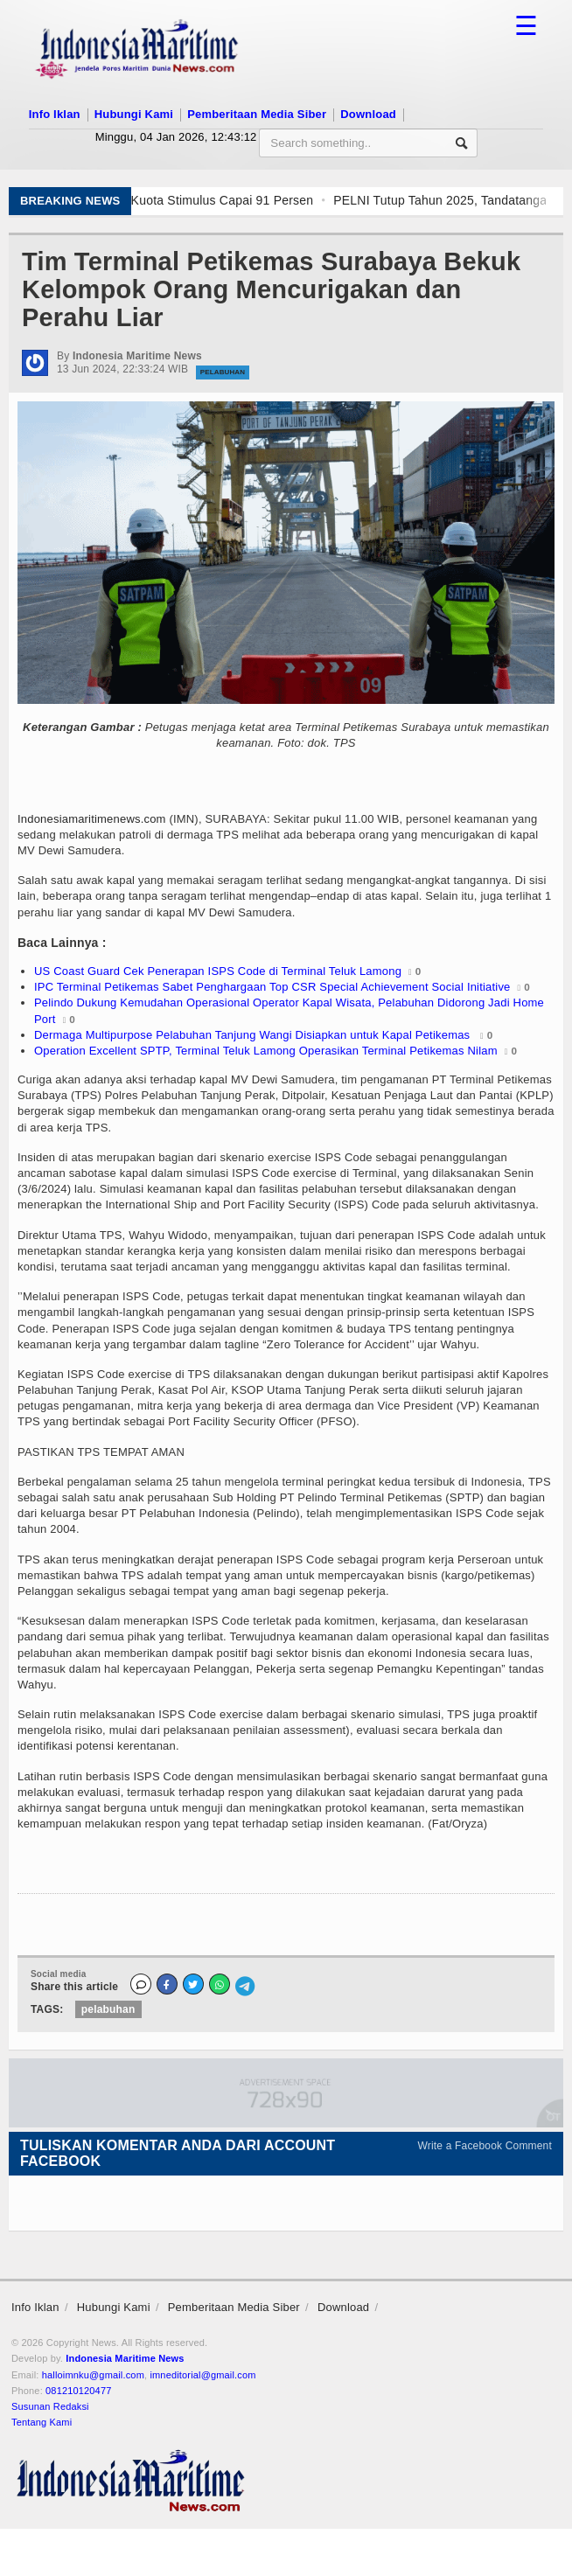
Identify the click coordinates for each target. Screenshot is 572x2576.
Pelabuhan (222, 372)
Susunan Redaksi (50, 2406)
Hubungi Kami (133, 114)
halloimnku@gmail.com (93, 2375)
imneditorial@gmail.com (202, 2375)
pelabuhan (108, 2009)
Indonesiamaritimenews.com (91, 818)
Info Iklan (54, 114)
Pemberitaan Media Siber (256, 114)
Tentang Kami (41, 2422)
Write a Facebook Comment (485, 2146)
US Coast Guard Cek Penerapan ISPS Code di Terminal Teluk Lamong (217, 971)
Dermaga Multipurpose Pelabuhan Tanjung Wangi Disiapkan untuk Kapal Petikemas (253, 1034)
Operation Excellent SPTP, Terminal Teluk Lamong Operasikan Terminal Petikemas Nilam (266, 1050)
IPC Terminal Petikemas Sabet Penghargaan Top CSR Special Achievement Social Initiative (272, 986)
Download (368, 114)
